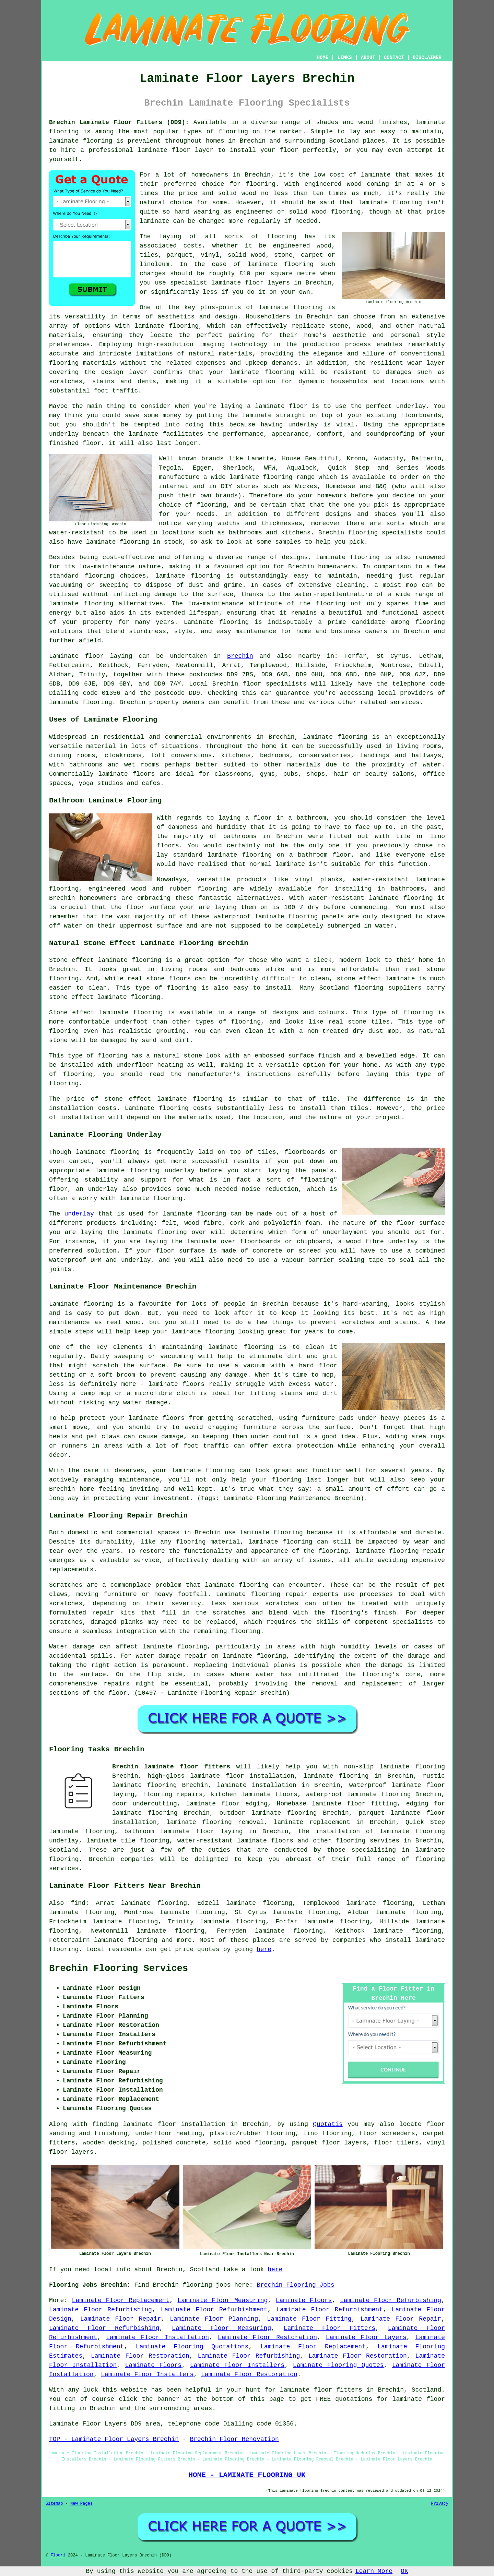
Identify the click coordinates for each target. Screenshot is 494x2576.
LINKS (344, 57)
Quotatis (327, 2124)
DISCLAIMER (427, 57)
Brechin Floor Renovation (234, 2439)
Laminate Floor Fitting (309, 2318)
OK (404, 2571)
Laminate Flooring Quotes (338, 2365)
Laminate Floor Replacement (120, 2300)
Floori (57, 2555)
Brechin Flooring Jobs (295, 2285)
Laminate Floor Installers (237, 2365)
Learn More (373, 2571)
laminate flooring (390, 202)
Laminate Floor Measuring (222, 2300)
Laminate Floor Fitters (330, 2328)
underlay (79, 1213)
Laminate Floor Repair (120, 2318)
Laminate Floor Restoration (267, 2337)
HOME (323, 57)
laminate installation (256, 1785)
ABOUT (368, 57)
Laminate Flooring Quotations (192, 2346)
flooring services (367, 1840)
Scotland (64, 1850)
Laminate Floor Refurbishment (214, 2309)
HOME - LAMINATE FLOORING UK (246, 2475)
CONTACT (394, 57)
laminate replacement (312, 1822)
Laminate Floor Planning (214, 2318)
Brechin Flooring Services (118, 1968)
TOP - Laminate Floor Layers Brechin (114, 2439)
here (264, 1949)
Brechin (240, 656)
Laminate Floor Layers (366, 2337)
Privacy (439, 2503)
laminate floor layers (250, 282)
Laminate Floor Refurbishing (390, 2300)
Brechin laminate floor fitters (171, 1766)
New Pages (81, 2503)
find (78, 1903)
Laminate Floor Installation (157, 2337)
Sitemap (54, 2503)
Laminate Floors (304, 2300)
